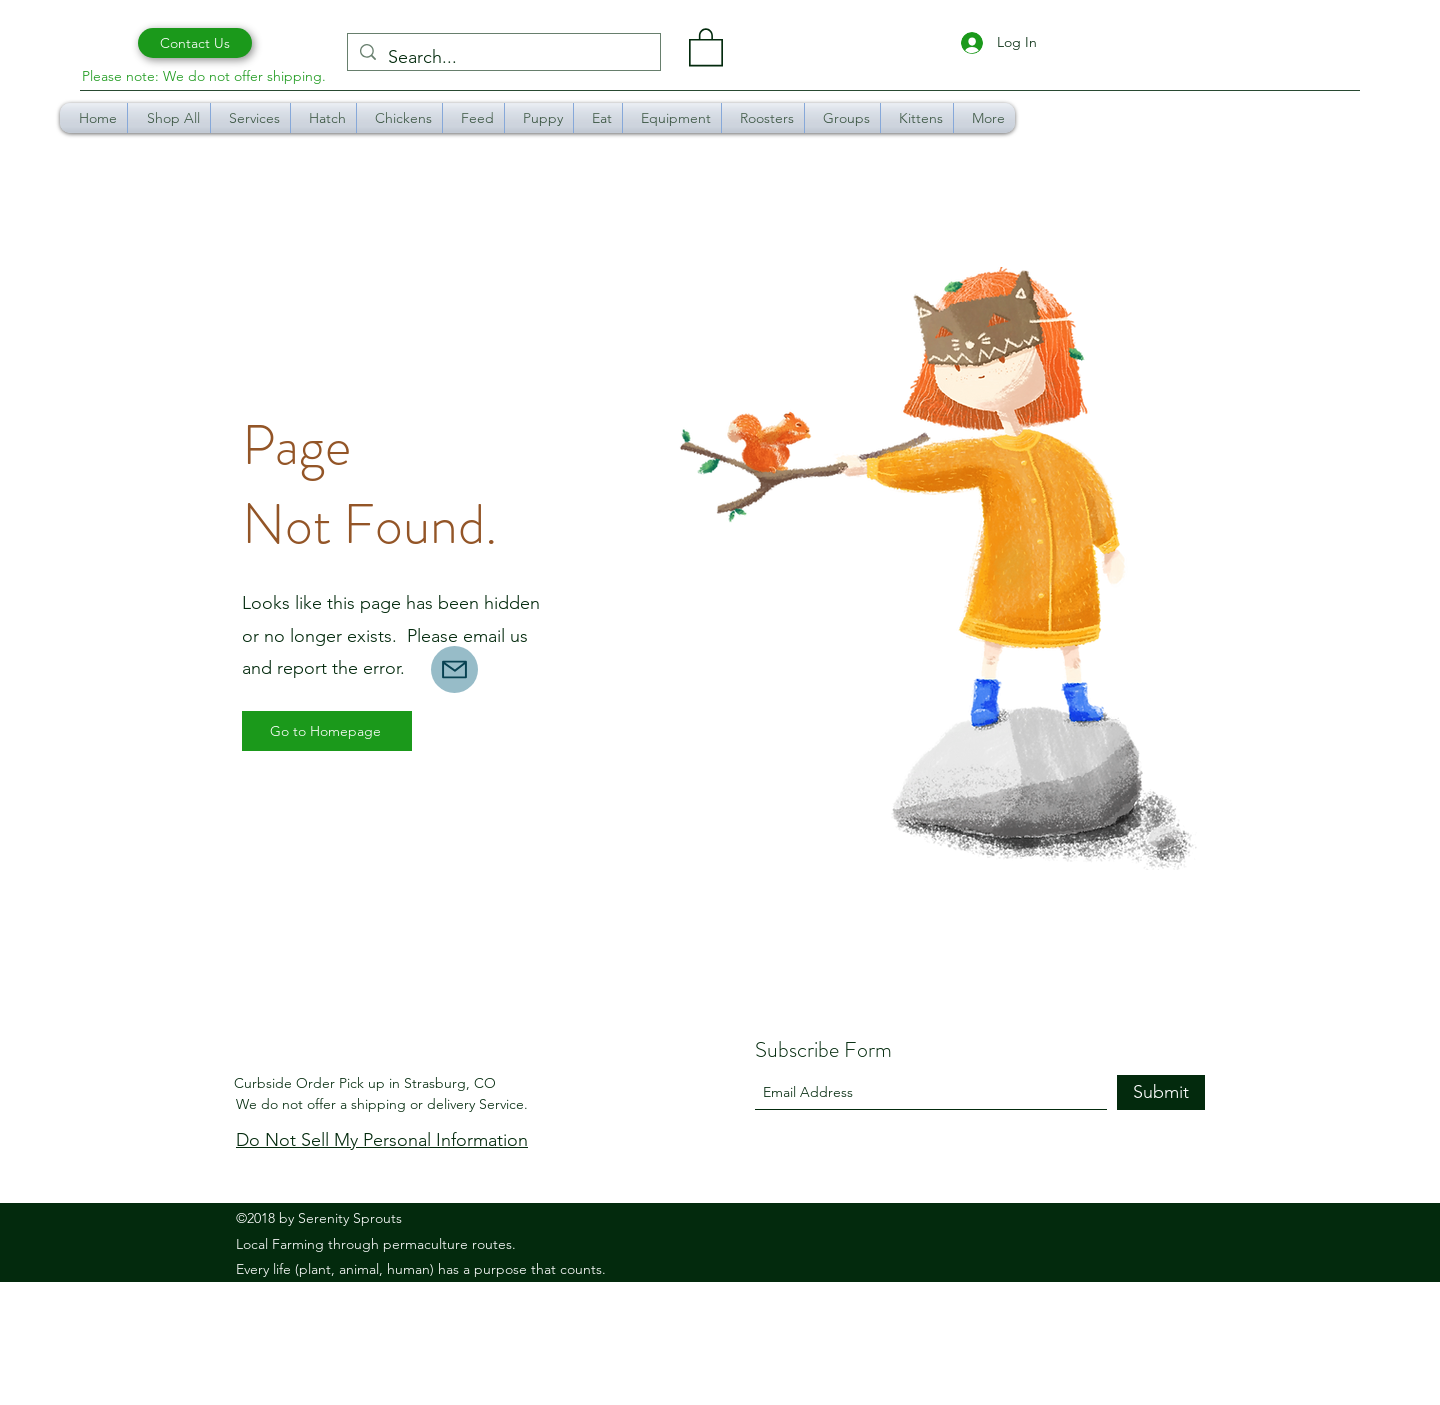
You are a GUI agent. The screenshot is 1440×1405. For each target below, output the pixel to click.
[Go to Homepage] (327, 731)
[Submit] (1161, 1092)
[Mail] (454, 669)
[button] (706, 46)
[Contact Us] (195, 43)
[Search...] (503, 58)
